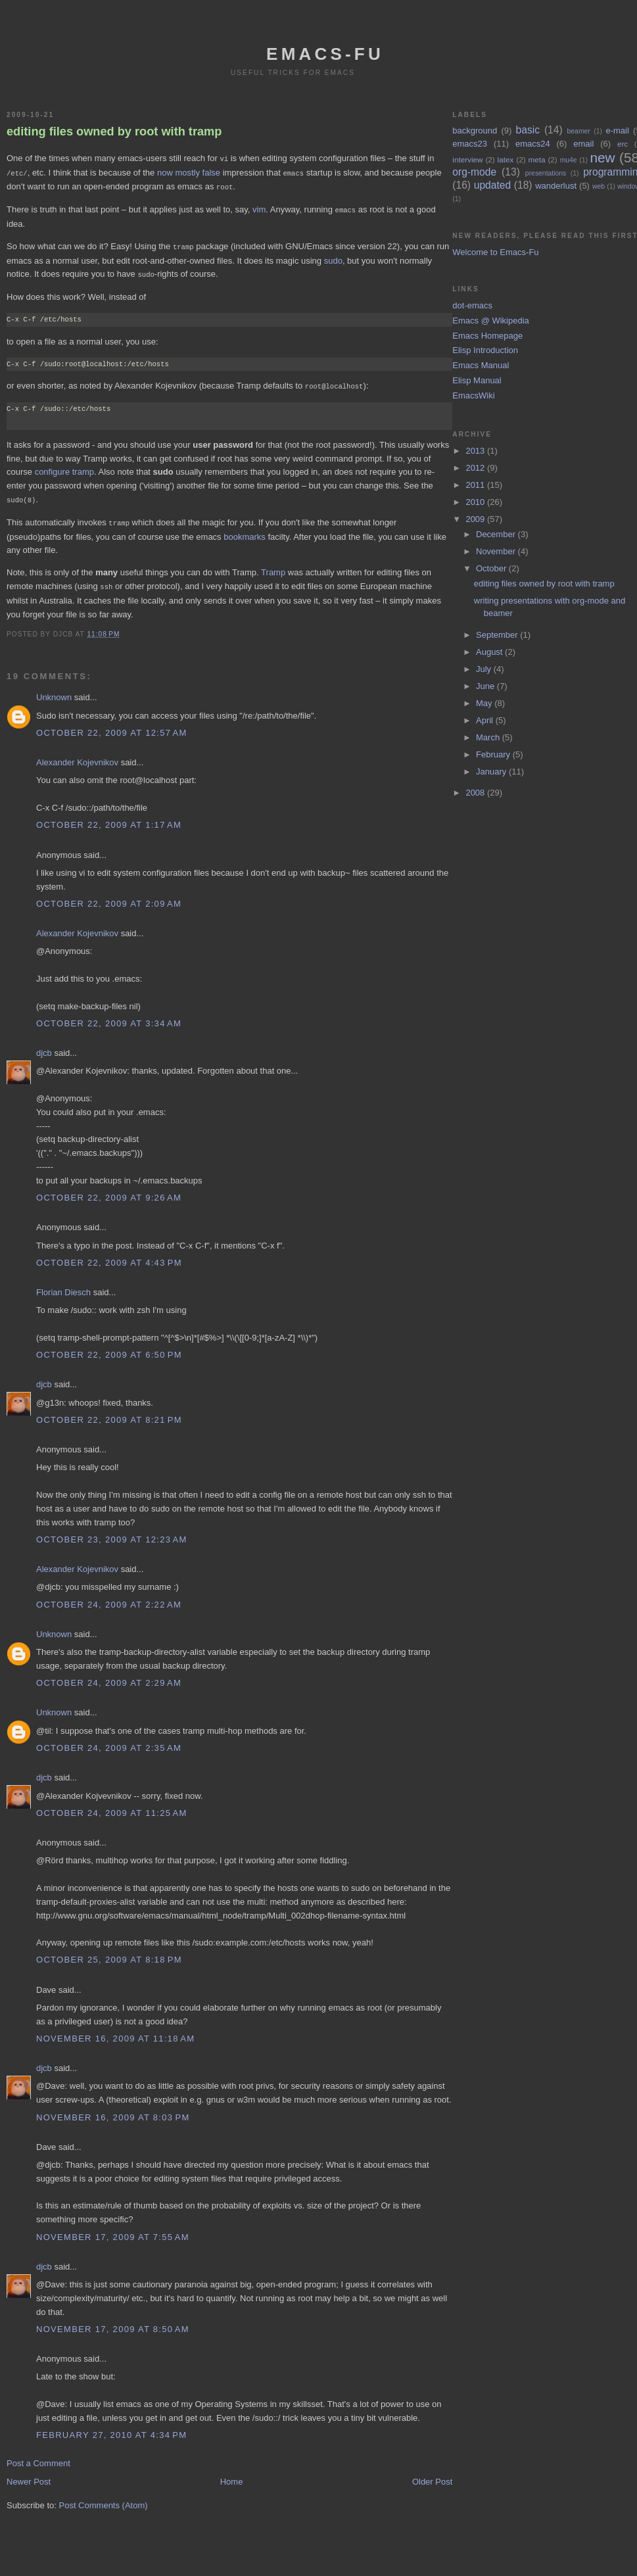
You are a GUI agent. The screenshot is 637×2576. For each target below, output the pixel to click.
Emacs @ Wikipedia (490, 320)
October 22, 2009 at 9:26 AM (108, 1191)
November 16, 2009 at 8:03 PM (113, 2111)
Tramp (273, 566)
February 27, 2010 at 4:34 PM (111, 2428)
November (497, 551)
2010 (476, 502)
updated (492, 185)
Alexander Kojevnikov (77, 756)
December (497, 534)
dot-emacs (472, 305)
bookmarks (245, 531)
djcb (44, 1046)
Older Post (432, 2475)
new (602, 157)
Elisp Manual (476, 380)
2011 (476, 485)
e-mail (616, 130)
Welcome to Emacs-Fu (495, 252)
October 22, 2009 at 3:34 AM (108, 1017)
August (490, 652)
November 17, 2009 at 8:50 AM (112, 2322)
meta (536, 159)
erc (622, 143)
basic (528, 129)
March (489, 737)
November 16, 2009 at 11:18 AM (115, 2032)
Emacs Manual (480, 365)
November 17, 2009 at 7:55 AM (112, 2230)
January (492, 771)
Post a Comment (38, 2457)
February (494, 754)
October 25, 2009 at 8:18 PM (109, 1953)
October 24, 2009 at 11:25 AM (111, 1806)
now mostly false (188, 172)
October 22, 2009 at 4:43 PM (109, 1256)
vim (259, 207)
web (598, 186)
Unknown (54, 691)
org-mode (474, 172)
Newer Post (29, 2475)
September (498, 635)
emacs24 (532, 144)
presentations (545, 173)
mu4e (568, 160)
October (492, 568)
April (486, 720)
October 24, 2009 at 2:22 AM (108, 1598)
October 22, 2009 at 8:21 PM (109, 1413)
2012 (476, 468)
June (486, 686)
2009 (476, 519)
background (474, 130)
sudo (333, 257)
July (485, 669)
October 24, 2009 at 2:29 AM (108, 1676)
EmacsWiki (473, 395)
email (583, 144)
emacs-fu (325, 54)
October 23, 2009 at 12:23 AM (111, 1533)
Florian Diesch (63, 1286)
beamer (578, 131)
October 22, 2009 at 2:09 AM (108, 897)
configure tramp (64, 467)
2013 (476, 451)
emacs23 (469, 144)
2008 (476, 793)
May (485, 703)
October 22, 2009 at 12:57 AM (111, 726)
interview (467, 159)
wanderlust (556, 186)
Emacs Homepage (487, 336)
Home (231, 2475)
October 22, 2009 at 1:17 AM (108, 818)
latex (506, 159)
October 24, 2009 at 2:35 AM (108, 1741)
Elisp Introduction (485, 350)
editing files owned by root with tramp (114, 131)
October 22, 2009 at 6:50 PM (109, 1348)
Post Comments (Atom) (103, 2499)
